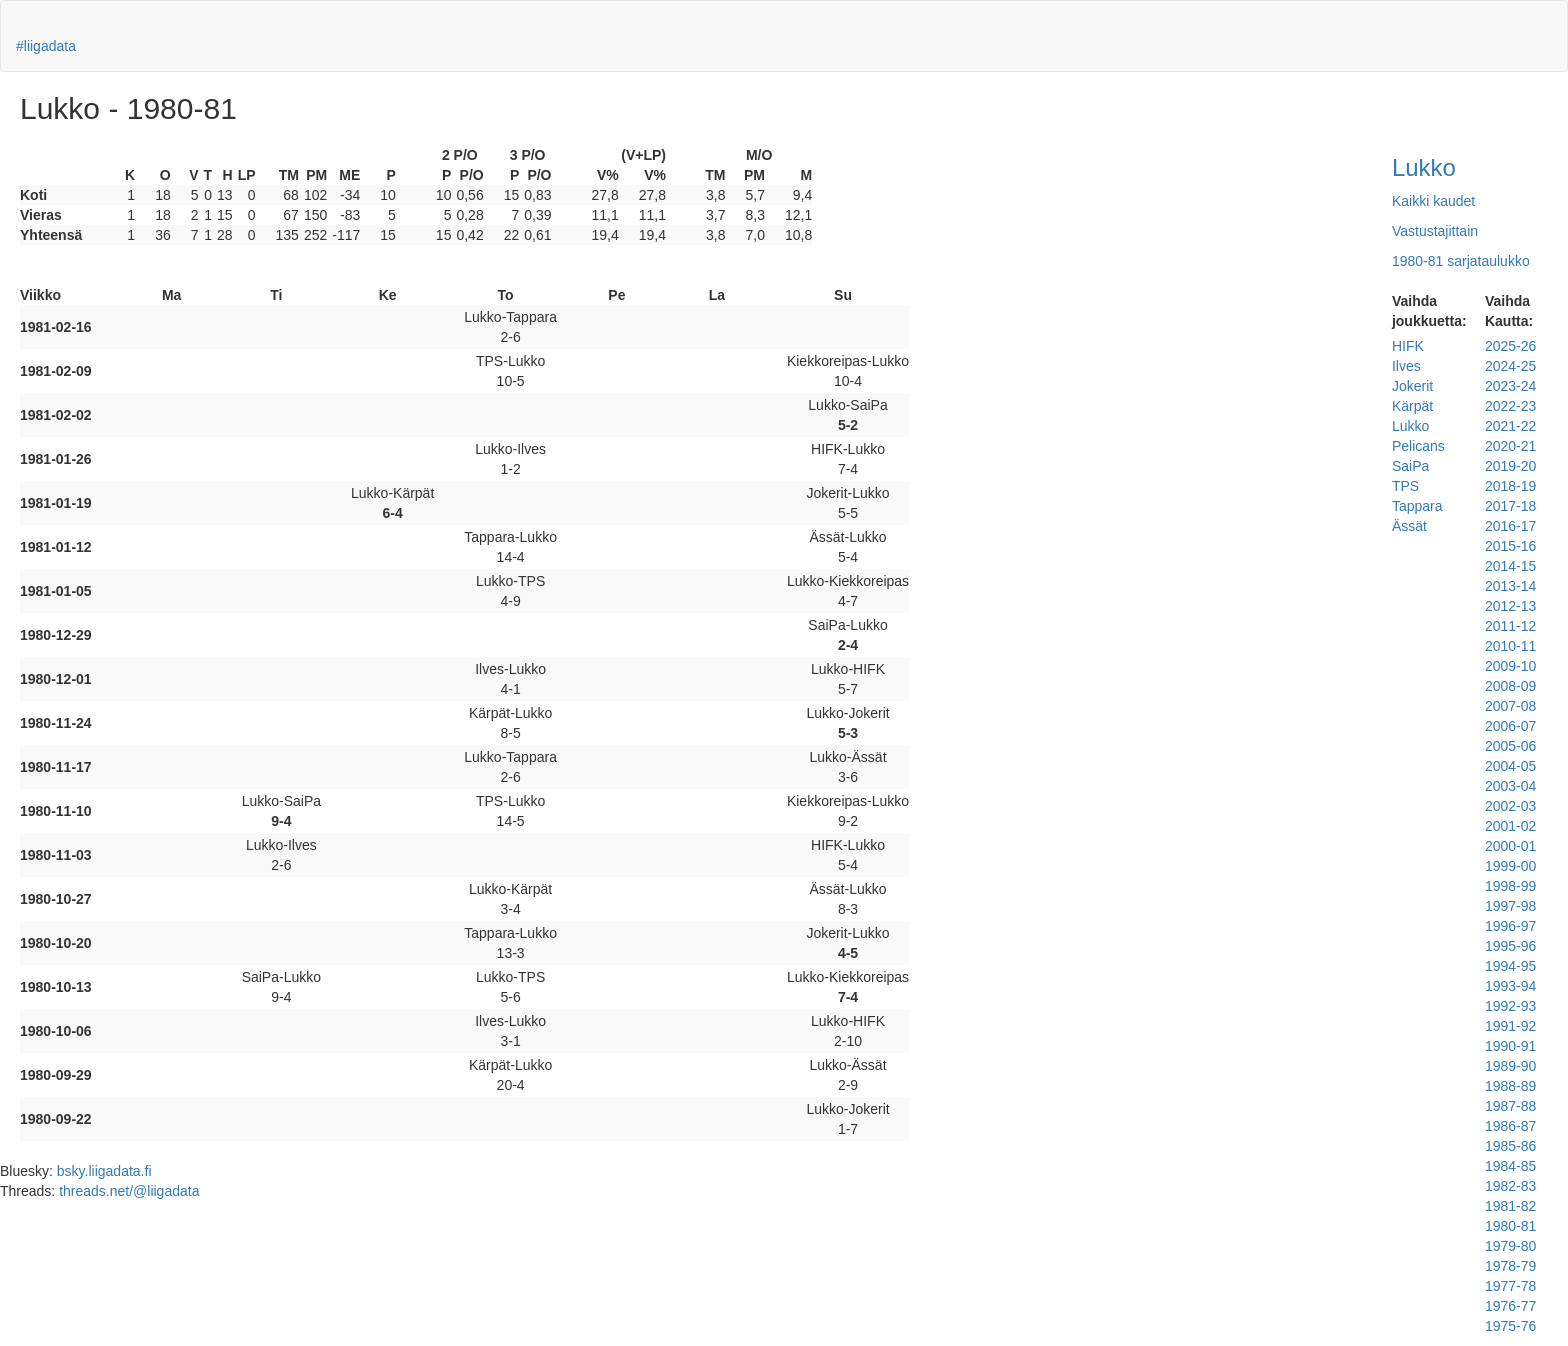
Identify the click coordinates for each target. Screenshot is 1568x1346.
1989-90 (1510, 1066)
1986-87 (1510, 1126)
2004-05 (1510, 766)
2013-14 (1510, 586)
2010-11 (1510, 646)
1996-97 (1510, 926)
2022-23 (1510, 406)
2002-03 (1510, 806)
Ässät (1409, 526)
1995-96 (1510, 946)
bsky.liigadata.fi (104, 1171)
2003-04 (1510, 786)
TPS (1405, 486)
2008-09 (1510, 686)
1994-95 (1510, 966)
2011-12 (1510, 626)
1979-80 (1510, 1246)
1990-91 (1510, 1046)
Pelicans (1418, 446)
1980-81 (1510, 1226)
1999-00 (1510, 866)
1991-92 (1510, 1026)
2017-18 (1510, 506)
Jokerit (1412, 386)
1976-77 (1510, 1306)
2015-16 (1510, 546)
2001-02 (1510, 826)
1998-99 (1510, 886)
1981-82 (1510, 1206)
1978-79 (1510, 1266)
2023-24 (1510, 386)
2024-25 (1510, 366)
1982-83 (1510, 1186)
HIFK (1408, 346)
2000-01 (1510, 846)
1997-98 (1510, 906)
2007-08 (1510, 706)
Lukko (1424, 167)
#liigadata (46, 46)
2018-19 (1510, 486)
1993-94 (1510, 986)
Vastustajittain (1435, 231)
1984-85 (1510, 1166)
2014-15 (1510, 566)
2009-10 (1510, 666)
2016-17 (1510, 526)
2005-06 (1510, 746)
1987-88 (1510, 1106)
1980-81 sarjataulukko (1461, 261)
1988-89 (1510, 1086)
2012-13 (1510, 606)
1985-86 (1510, 1146)
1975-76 (1510, 1326)
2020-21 (1510, 446)
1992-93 (1510, 1006)
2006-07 (1510, 726)
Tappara (1417, 506)
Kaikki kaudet (1433, 201)
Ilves (1406, 366)
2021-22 (1510, 426)
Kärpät (1412, 406)
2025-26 (1510, 346)
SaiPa (1410, 466)
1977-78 (1510, 1286)
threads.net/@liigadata (129, 1191)
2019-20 (1510, 466)
